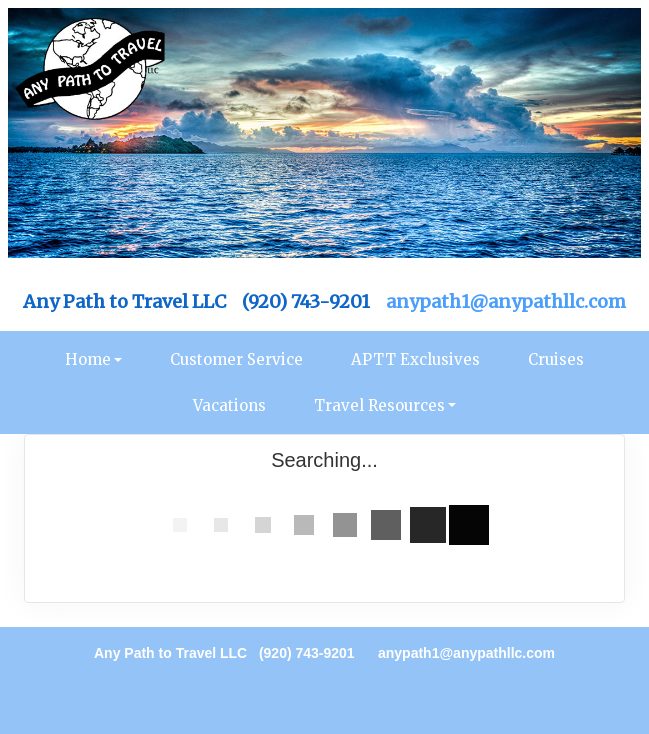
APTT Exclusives (415, 359)
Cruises (556, 359)
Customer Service (236, 359)
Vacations (229, 405)
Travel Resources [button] (379, 405)
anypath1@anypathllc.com (506, 301)
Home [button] (88, 359)
